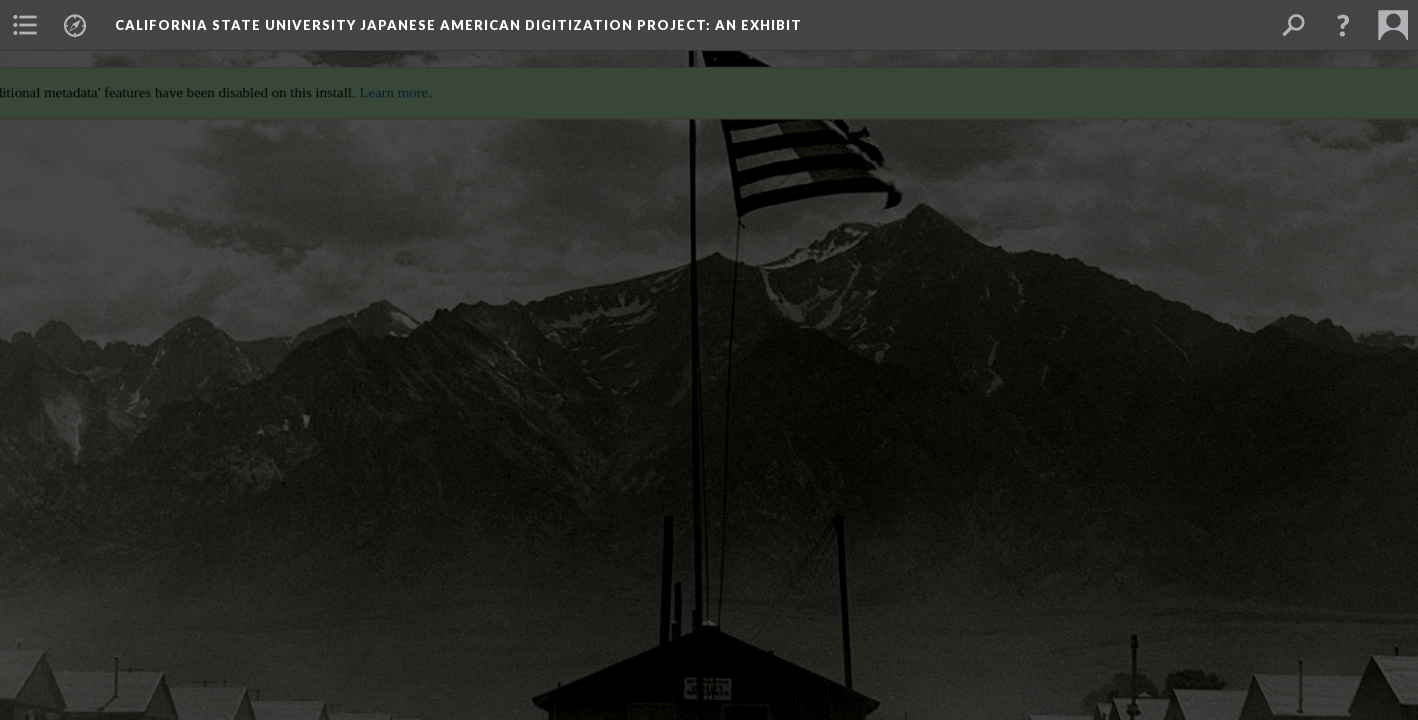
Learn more (386, 85)
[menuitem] (25, 25)
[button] (1343, 25)
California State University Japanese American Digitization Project (458, 25)
